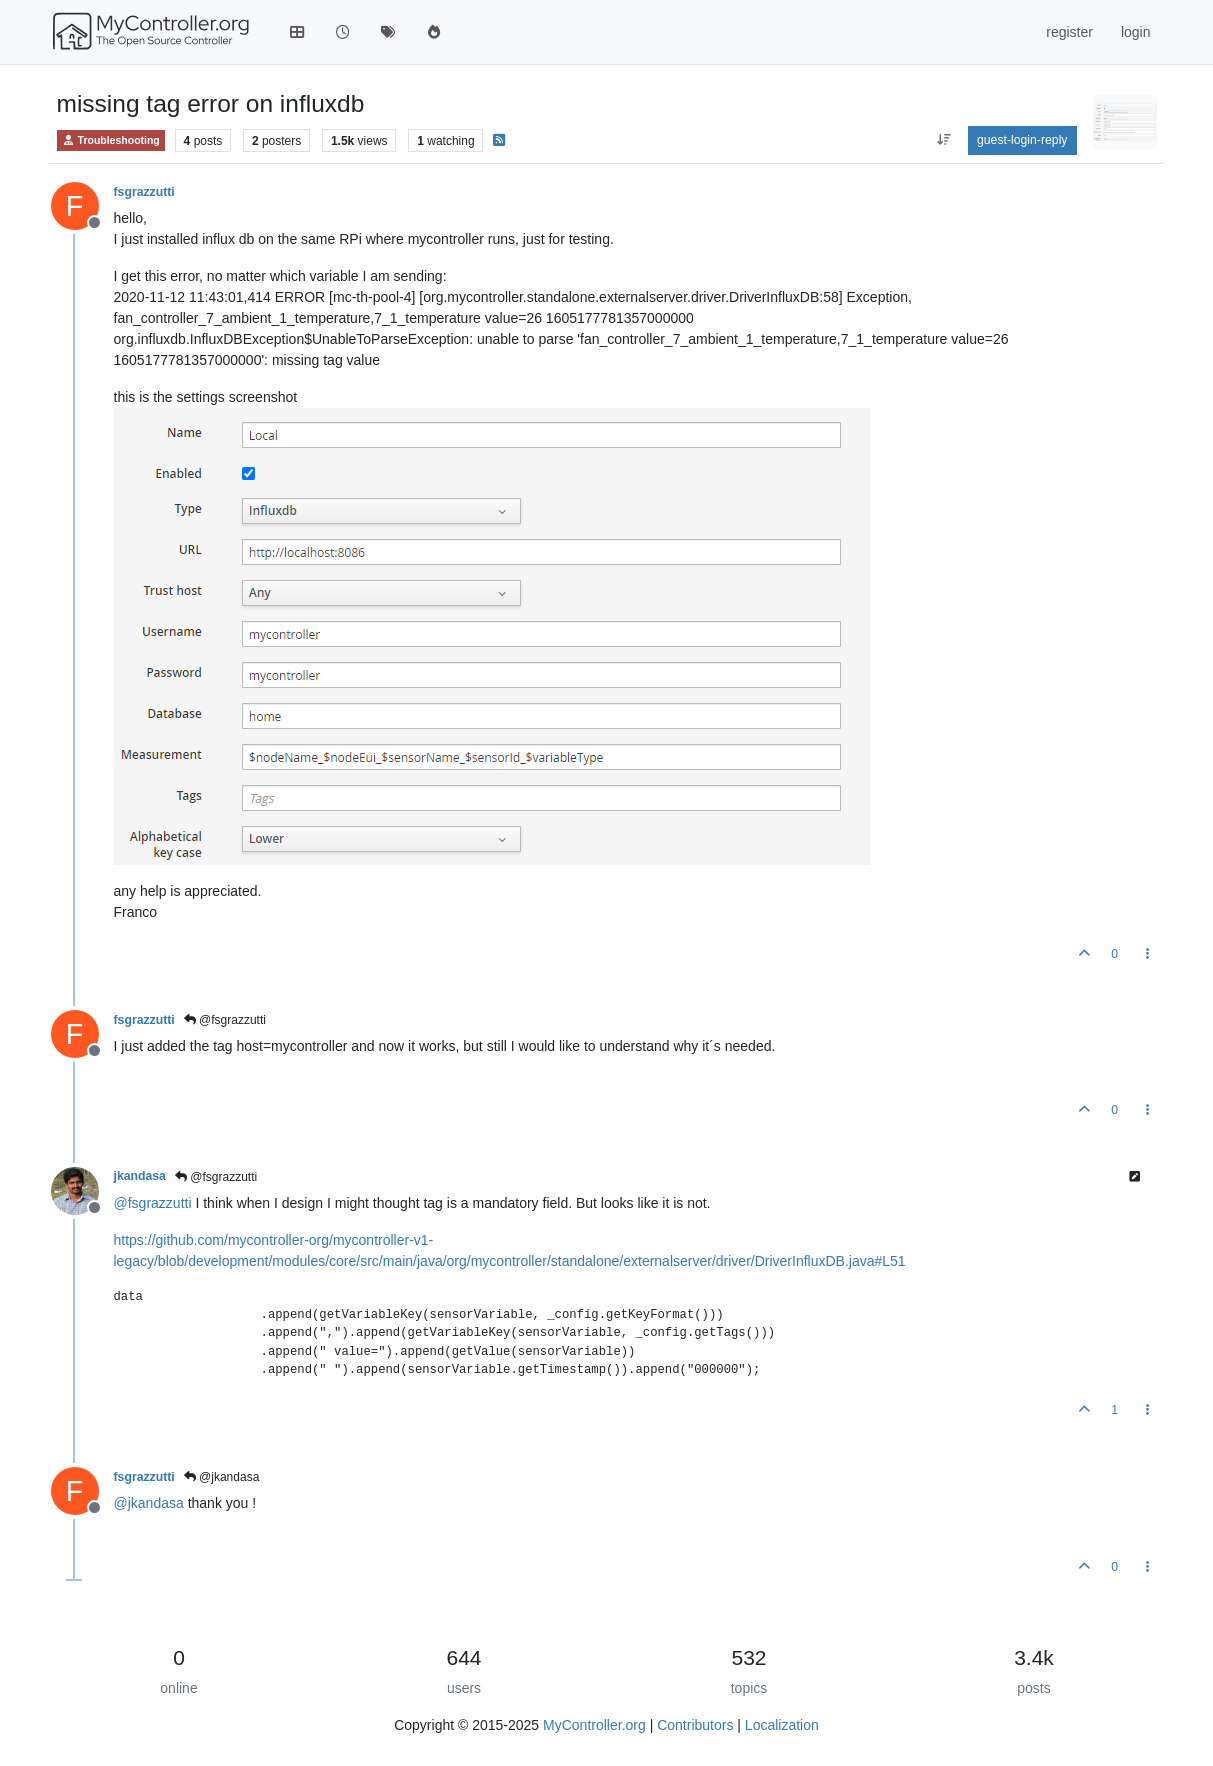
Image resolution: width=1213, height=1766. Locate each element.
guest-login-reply (1022, 140)
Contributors (695, 1725)
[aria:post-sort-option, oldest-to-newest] (943, 140)
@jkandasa (222, 1477)
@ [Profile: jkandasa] (149, 1503)
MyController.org (594, 1725)
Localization (782, 1725)
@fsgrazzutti (225, 1020)
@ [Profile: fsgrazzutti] (153, 1203)
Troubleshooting (111, 140)
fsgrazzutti (144, 192)
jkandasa (140, 1176)
